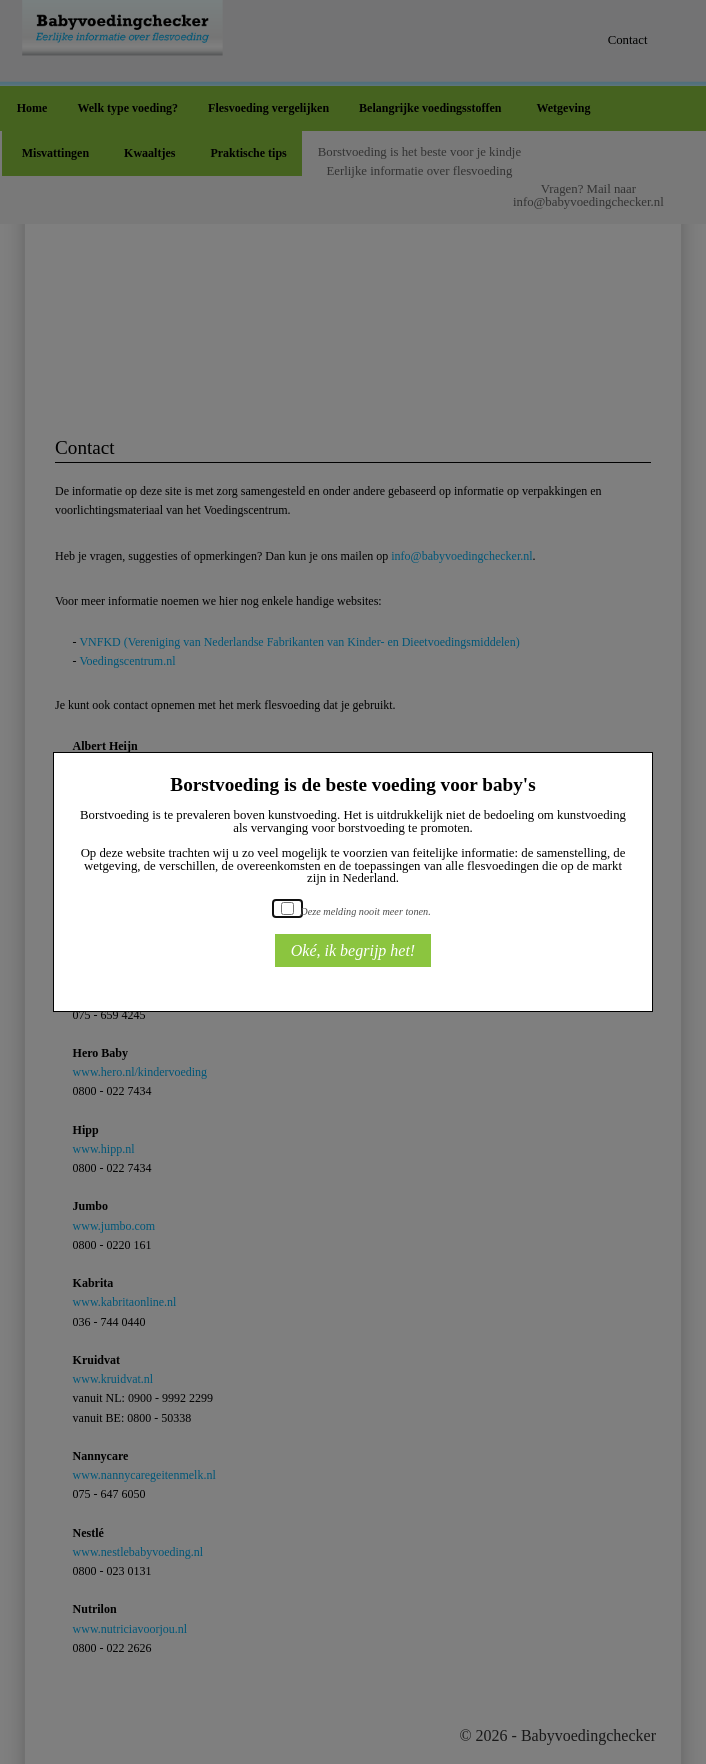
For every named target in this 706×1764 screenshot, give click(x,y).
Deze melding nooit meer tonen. (365, 911)
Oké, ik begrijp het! (353, 950)
